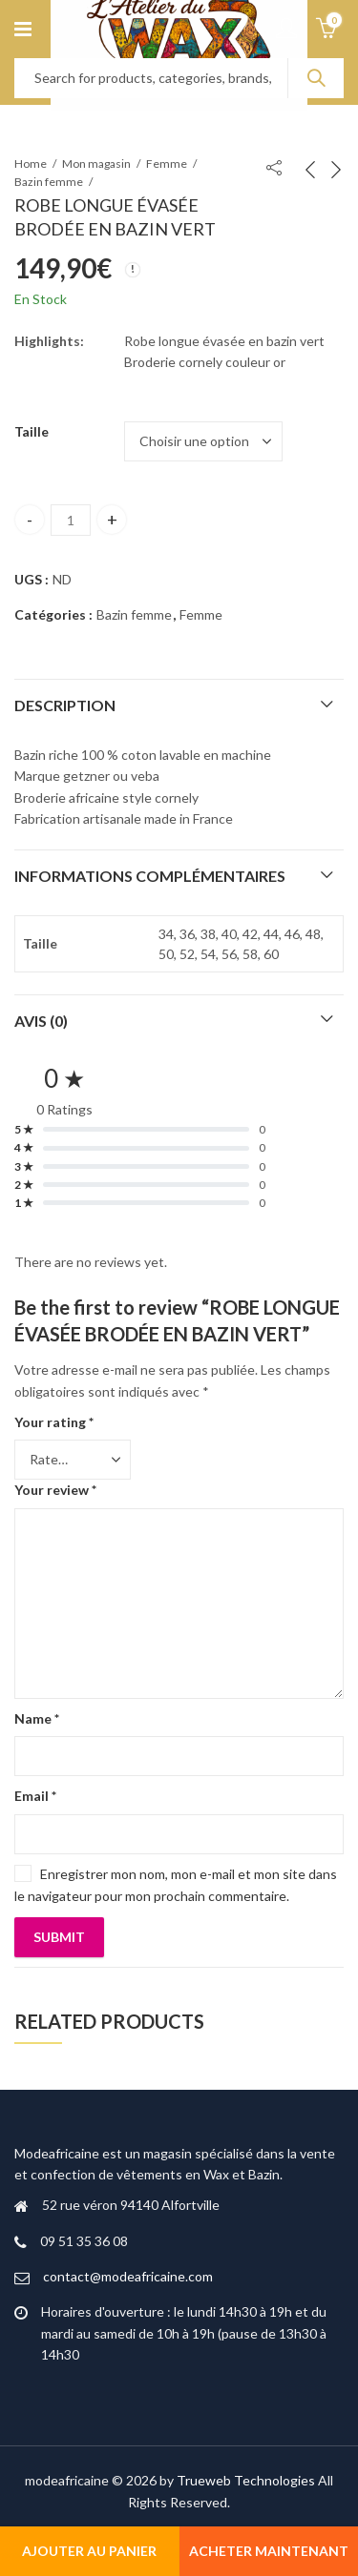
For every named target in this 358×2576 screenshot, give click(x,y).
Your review (55, 1490)
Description (65, 705)
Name (36, 1718)
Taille (31, 431)
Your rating (54, 1422)
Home (30, 163)
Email (35, 1796)
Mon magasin (96, 163)
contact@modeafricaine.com (128, 2276)
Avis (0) (41, 1021)
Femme (166, 163)
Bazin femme (48, 181)
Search (316, 78)
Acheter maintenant (268, 2551)
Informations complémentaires (149, 876)
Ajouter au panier (89, 2551)
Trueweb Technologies (246, 2480)
